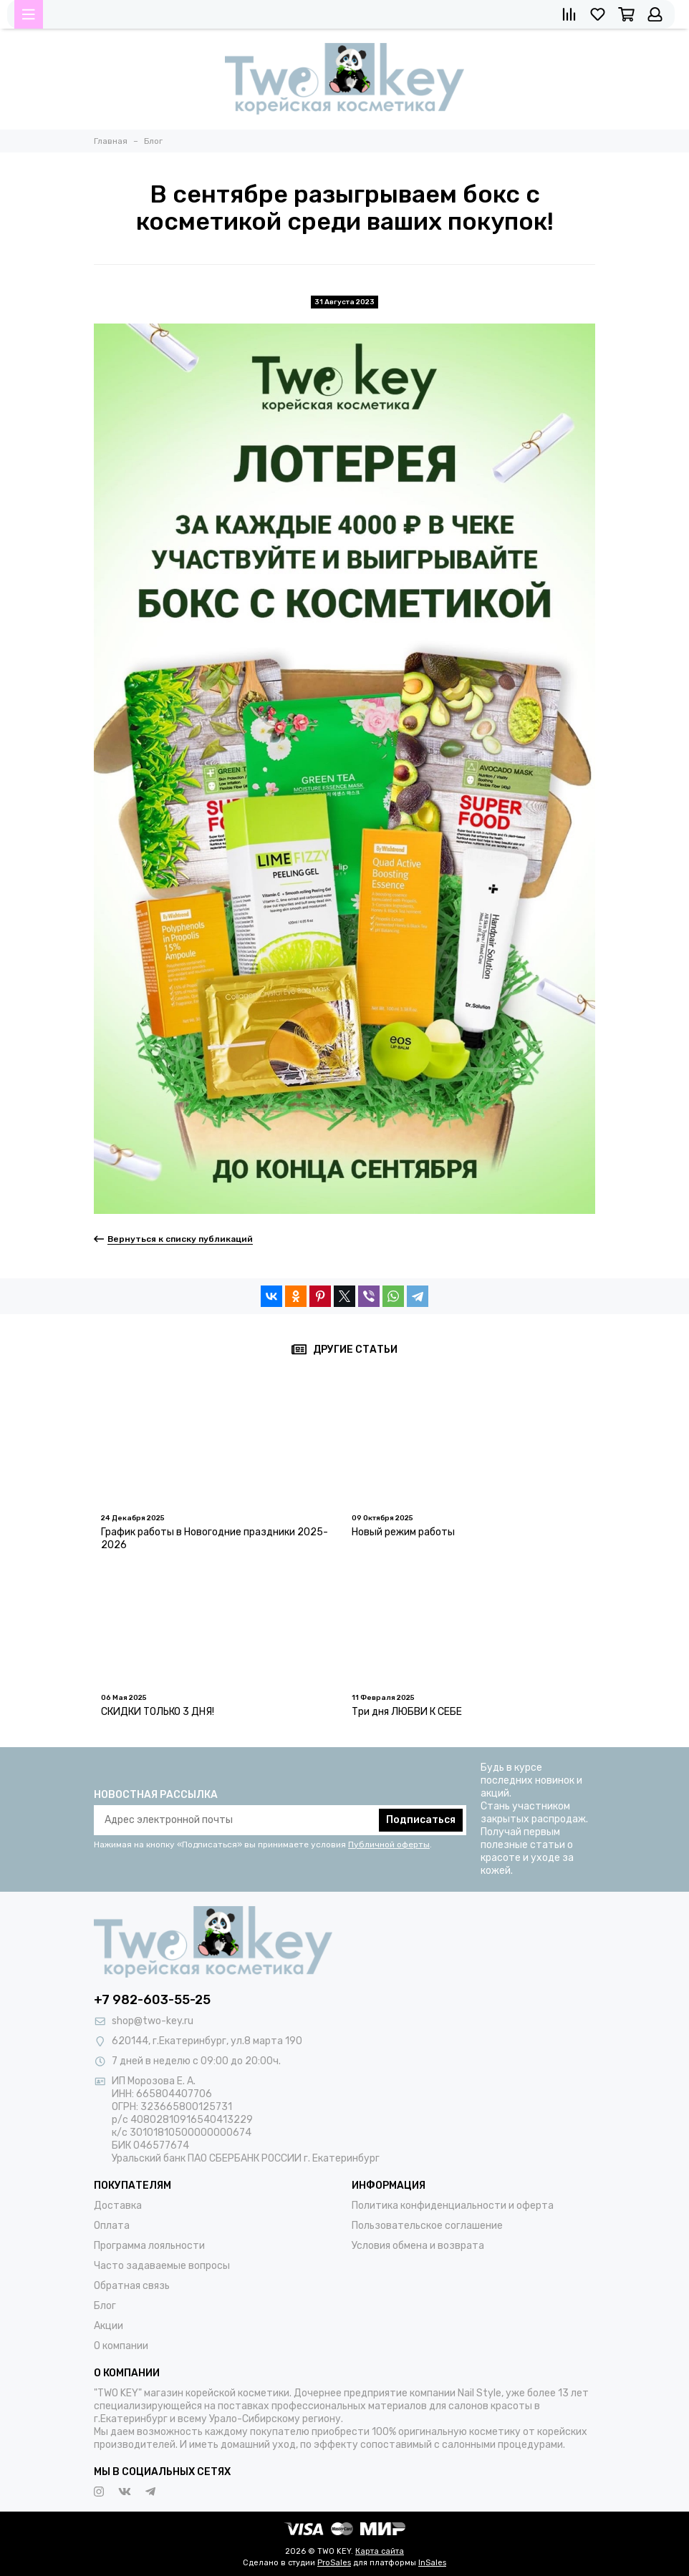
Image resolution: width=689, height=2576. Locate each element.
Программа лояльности (149, 2246)
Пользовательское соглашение (427, 2226)
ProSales (334, 2562)
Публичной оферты (389, 1844)
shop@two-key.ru (152, 2021)
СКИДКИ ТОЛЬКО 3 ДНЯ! (157, 1712)
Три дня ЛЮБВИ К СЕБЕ (407, 1712)
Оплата (112, 2226)
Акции (108, 2326)
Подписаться (421, 1820)
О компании (121, 2346)
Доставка (118, 2206)
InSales (432, 2562)
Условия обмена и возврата (418, 2246)
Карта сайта (379, 2551)
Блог (105, 2306)
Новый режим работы (403, 1532)
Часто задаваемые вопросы (162, 2266)
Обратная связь (132, 2286)
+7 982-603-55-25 (152, 2000)
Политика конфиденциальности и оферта (453, 2206)
